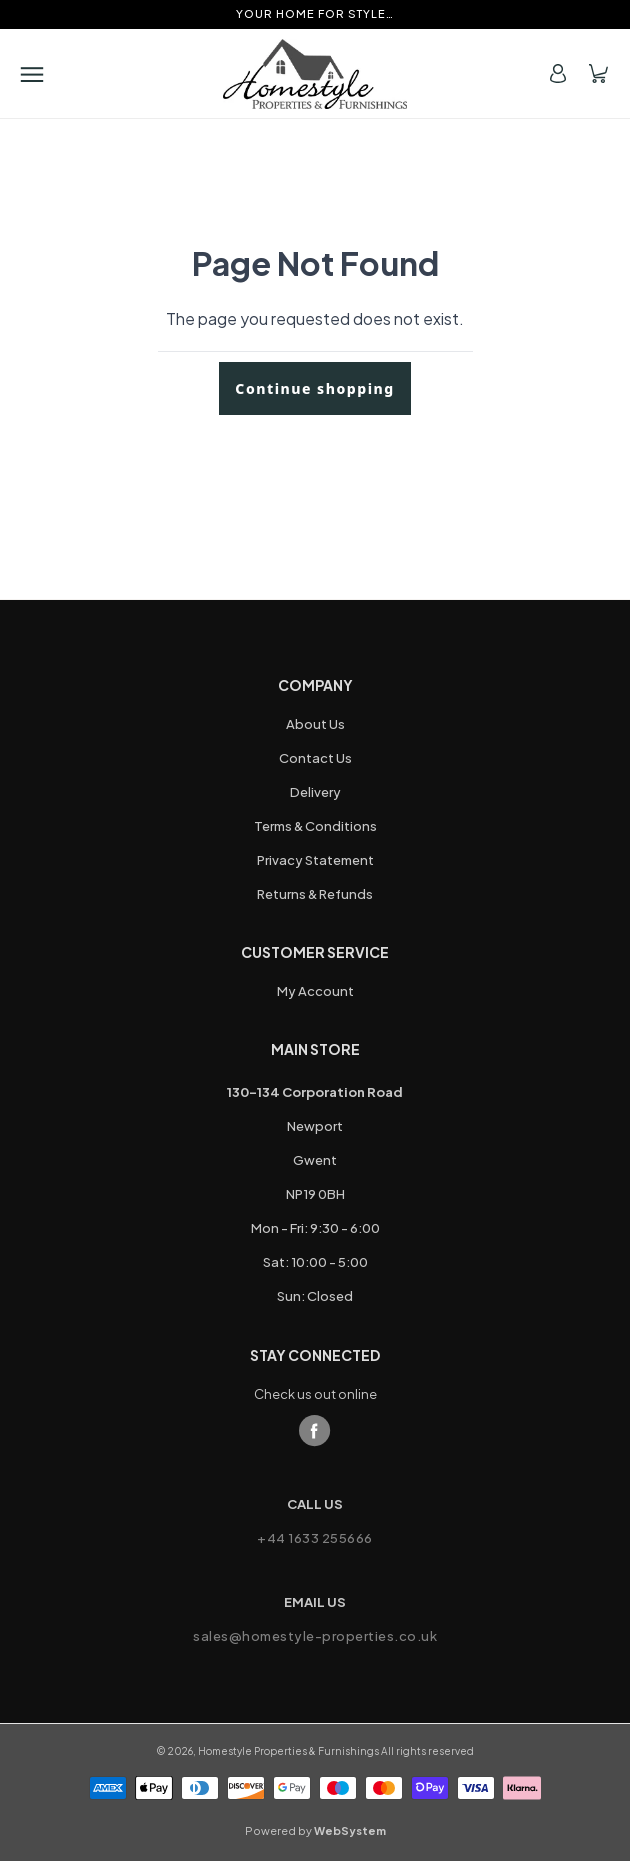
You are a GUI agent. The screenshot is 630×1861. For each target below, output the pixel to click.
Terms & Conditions (315, 826)
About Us (315, 724)
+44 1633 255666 (315, 1538)
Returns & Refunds (315, 894)
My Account (315, 991)
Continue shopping (314, 388)
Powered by (315, 1830)
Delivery (315, 792)
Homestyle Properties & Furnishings (288, 1751)
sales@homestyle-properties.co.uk (315, 1636)
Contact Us (315, 758)
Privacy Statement (315, 860)
